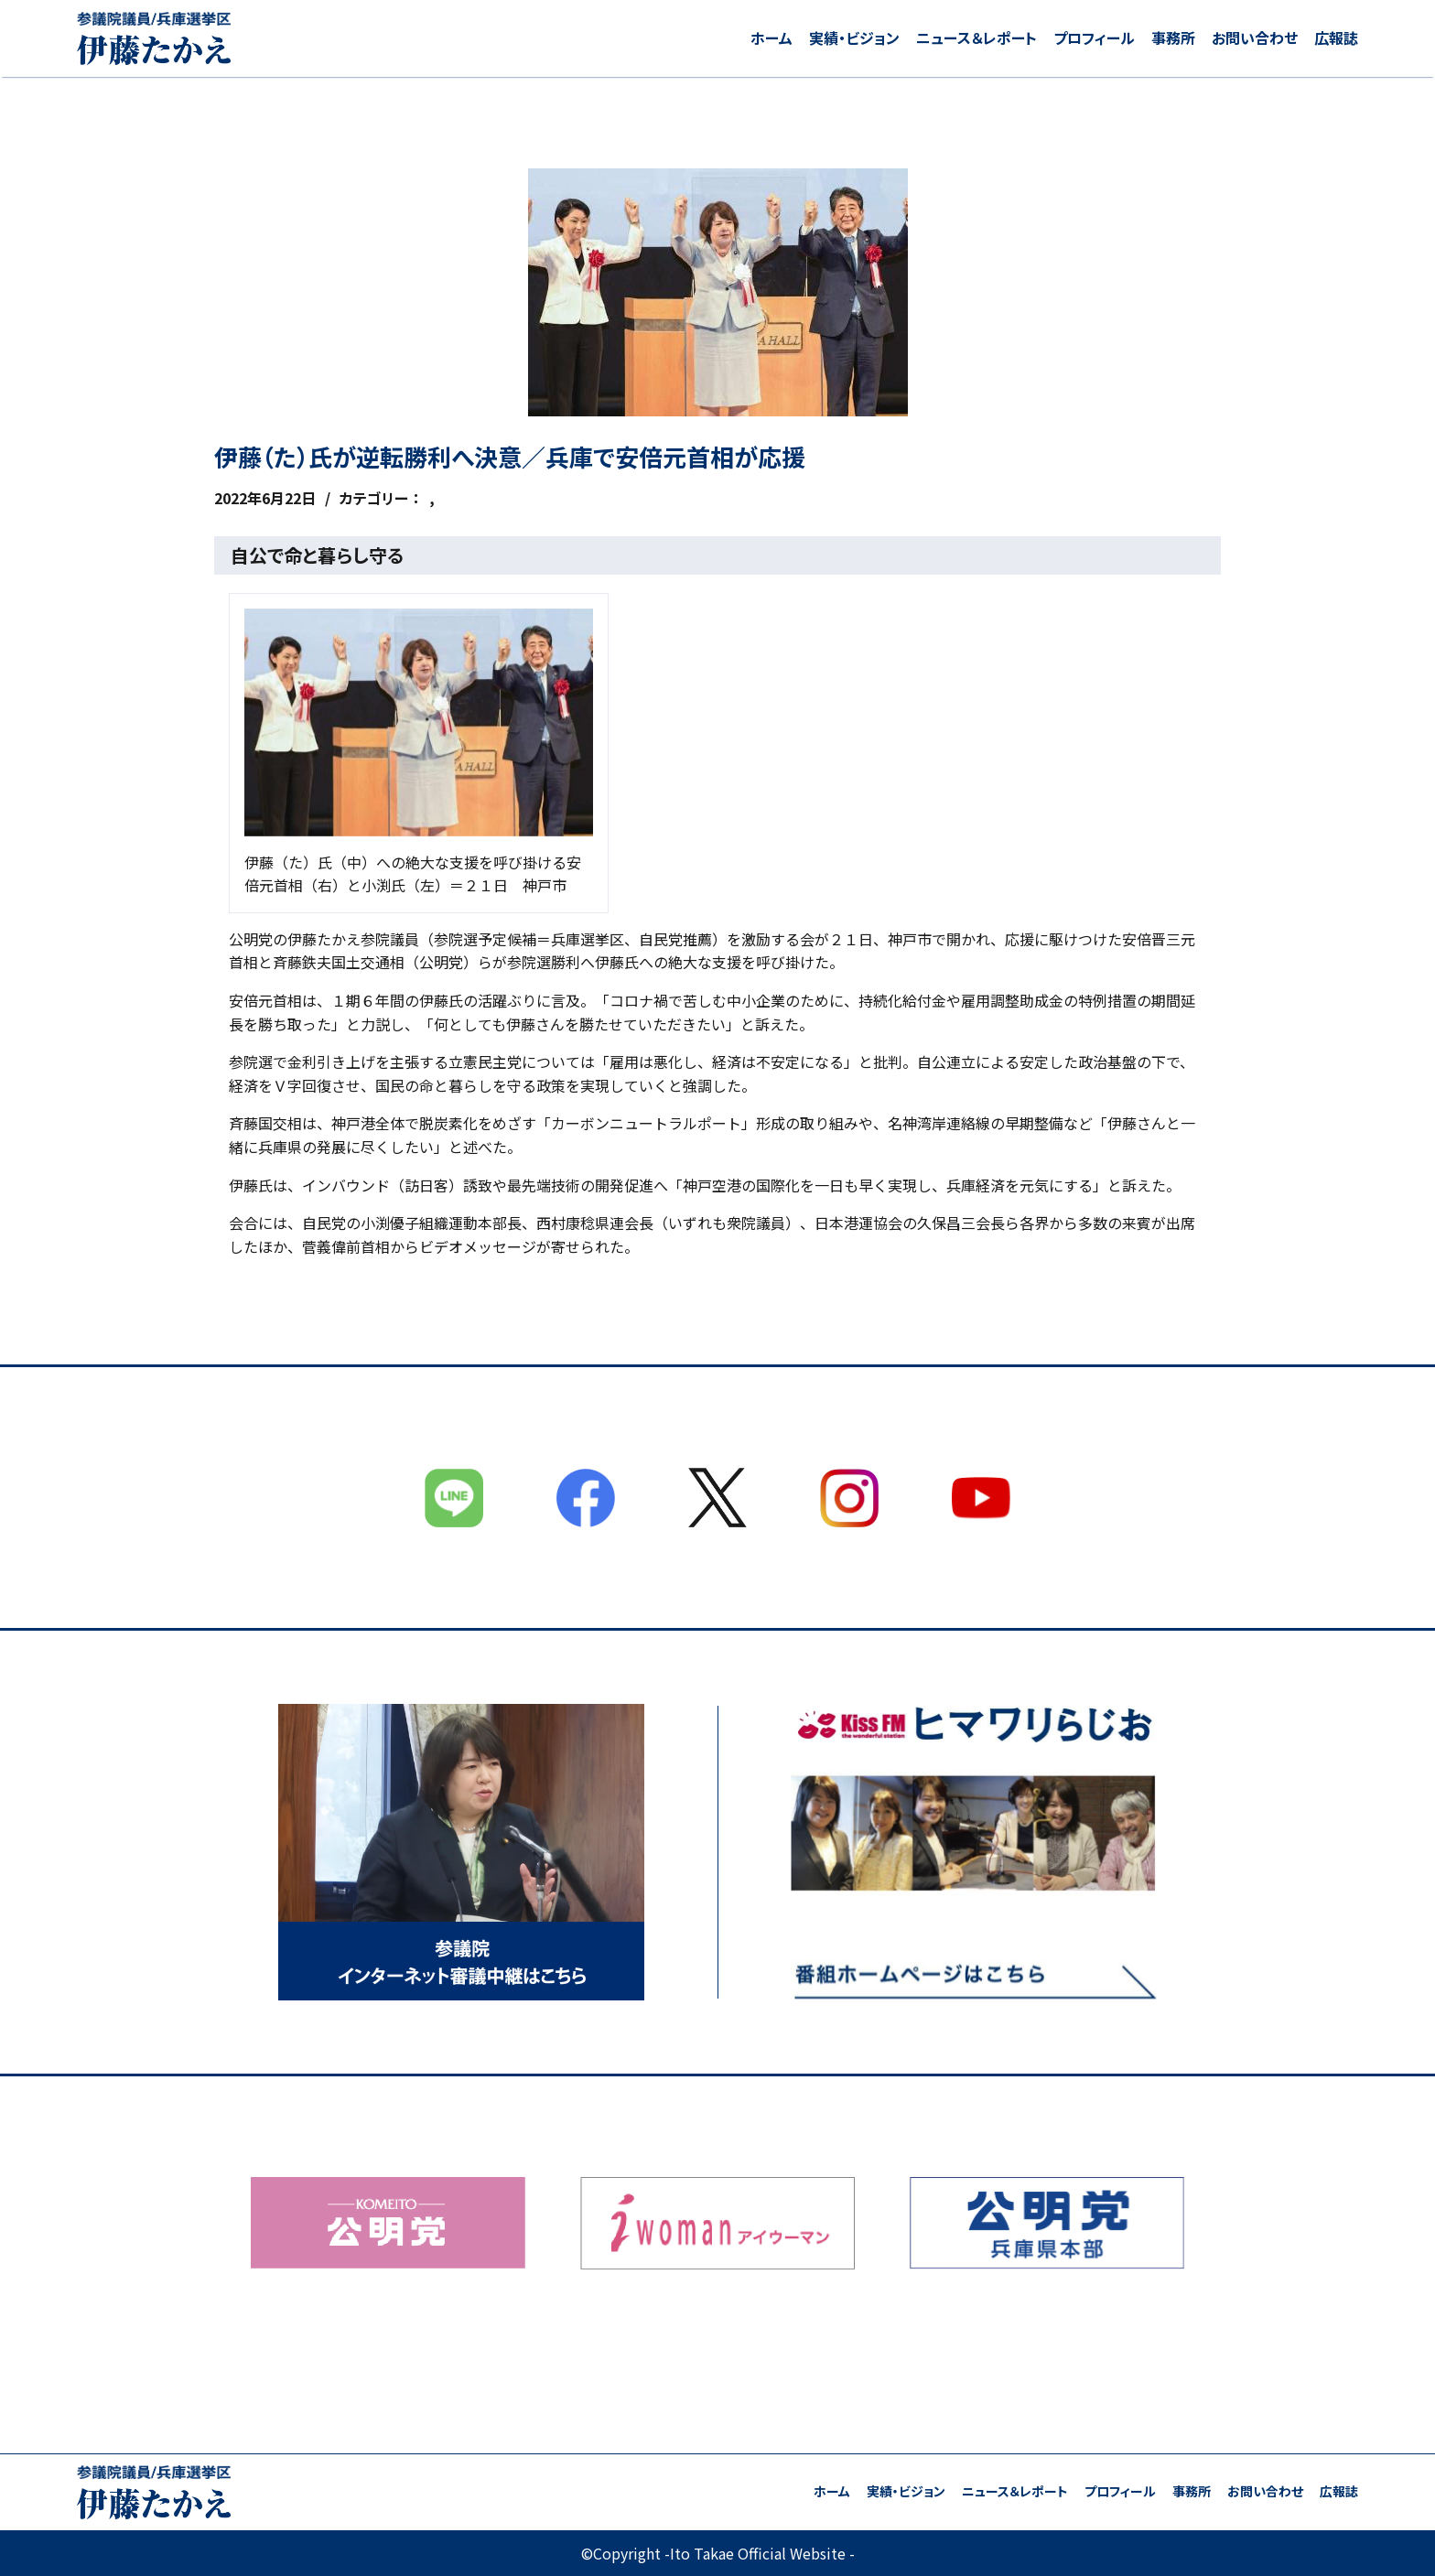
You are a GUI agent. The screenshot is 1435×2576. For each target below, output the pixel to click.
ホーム (771, 38)
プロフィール (1094, 38)
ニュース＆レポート (976, 38)
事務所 (1173, 38)
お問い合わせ (1255, 38)
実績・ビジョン (854, 38)
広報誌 (1336, 38)
